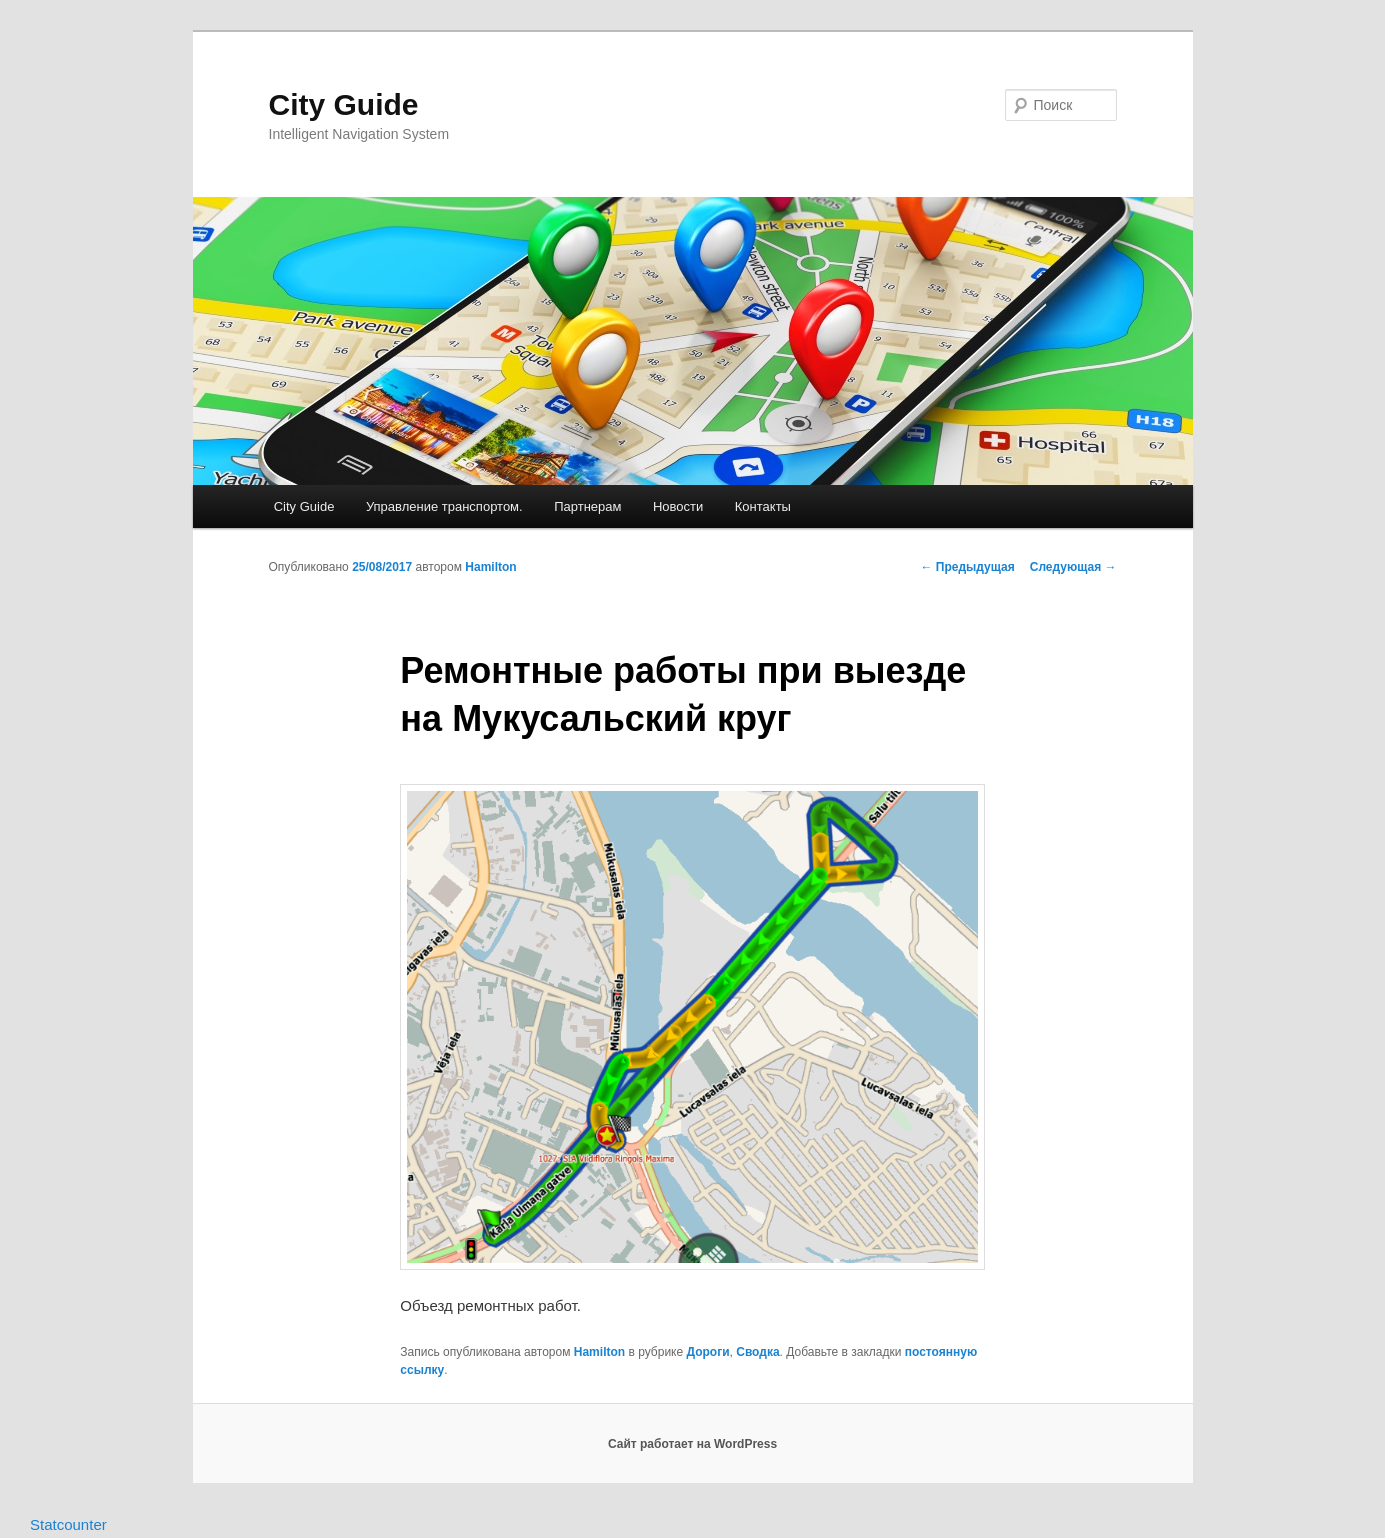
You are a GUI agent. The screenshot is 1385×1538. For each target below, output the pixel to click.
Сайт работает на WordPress (692, 1444)
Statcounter (68, 1524)
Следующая (1073, 567)
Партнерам (587, 506)
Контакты (763, 506)
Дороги (707, 1352)
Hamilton (490, 567)
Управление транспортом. (444, 506)
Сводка (757, 1352)
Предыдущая (968, 567)
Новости (678, 506)
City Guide (344, 104)
